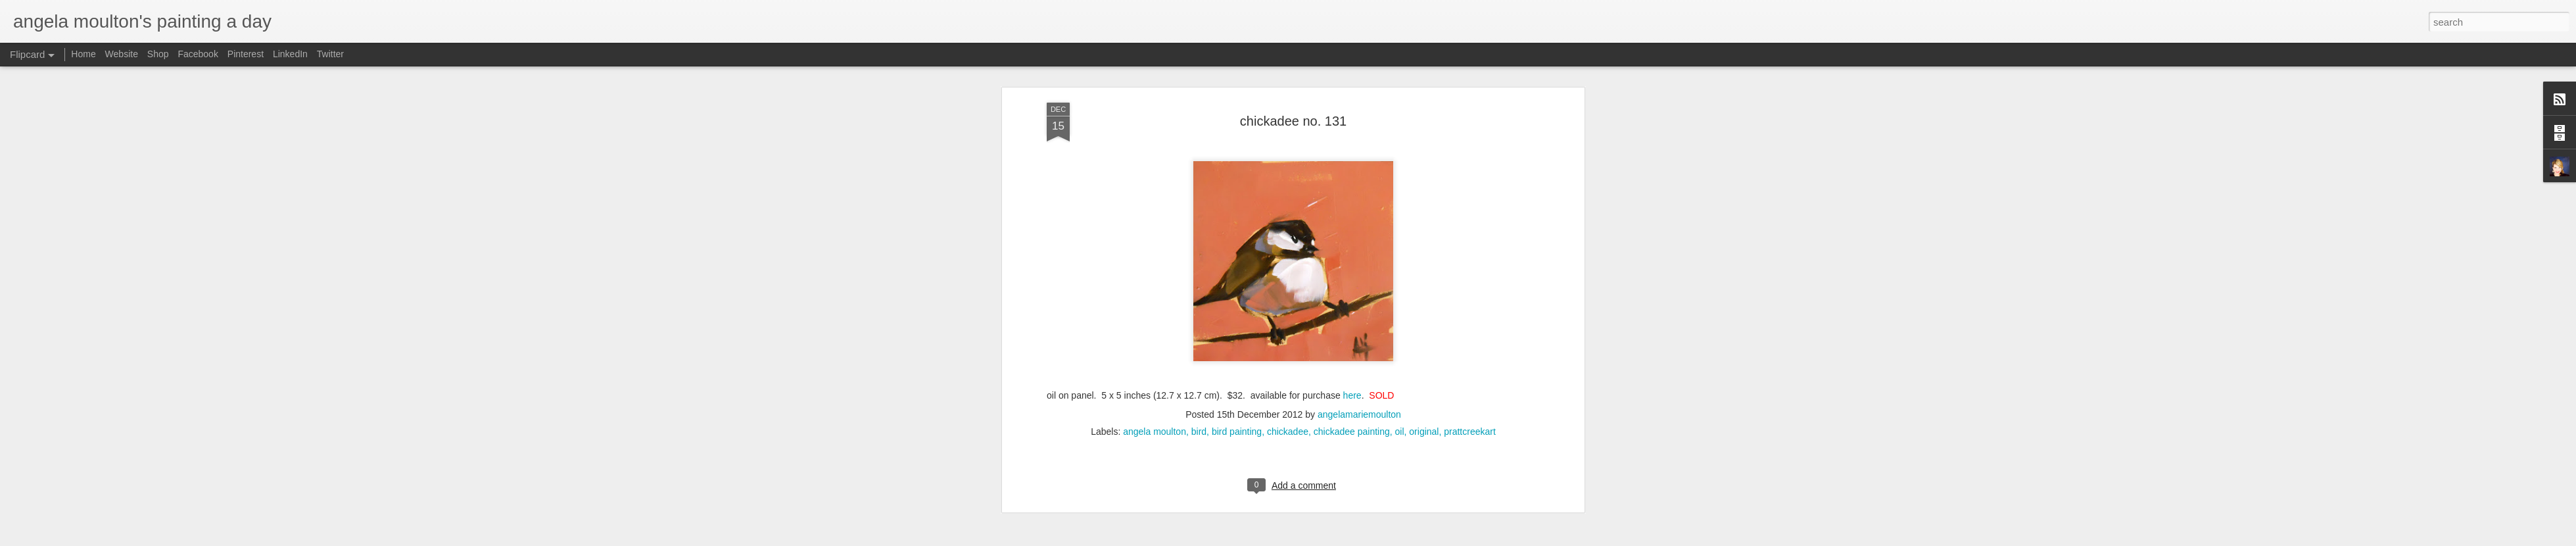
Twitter (330, 54)
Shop (158, 54)
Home (83, 54)
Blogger (1382, 539)
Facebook (198, 54)
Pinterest (245, 54)
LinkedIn (290, 54)
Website (121, 54)
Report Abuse (1420, 539)
